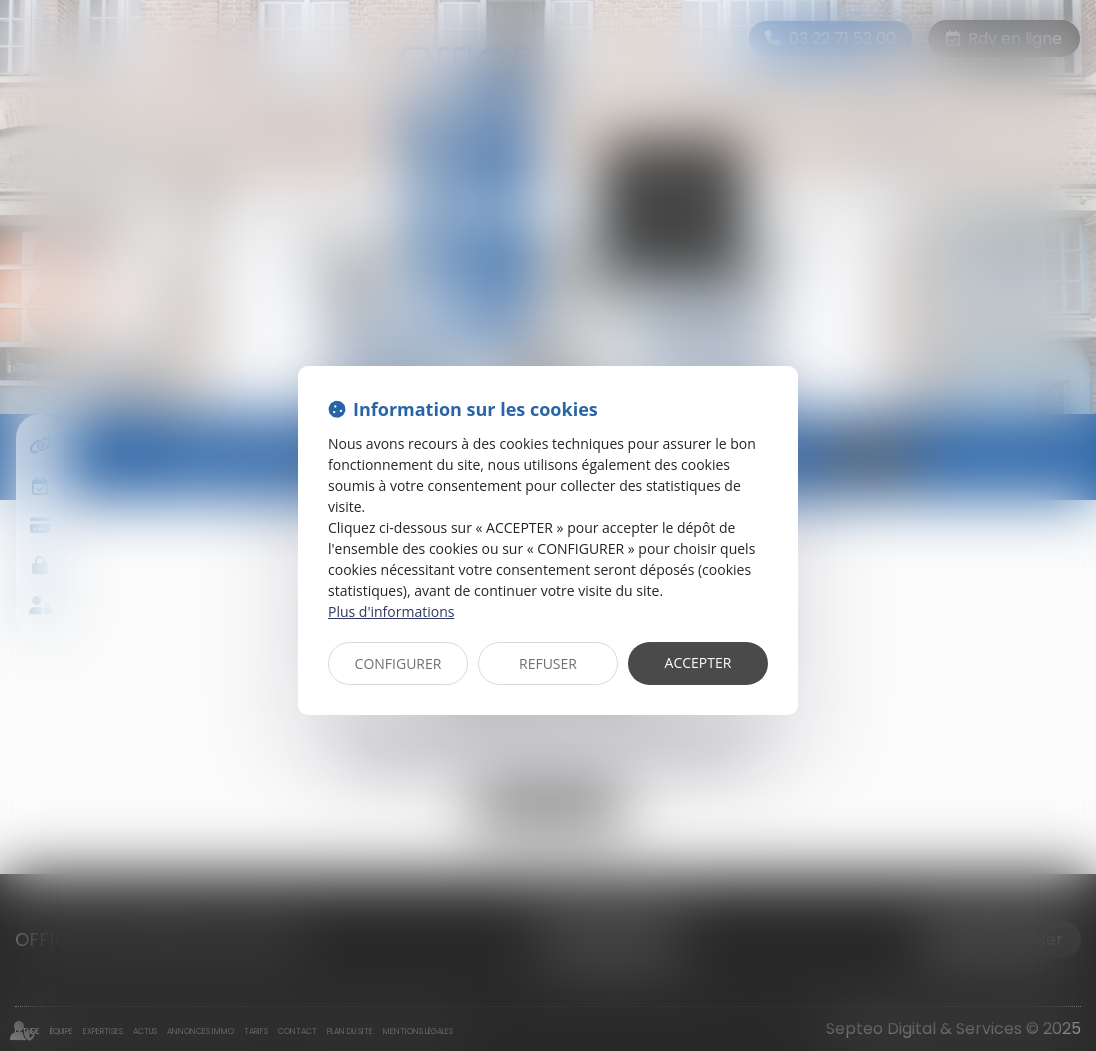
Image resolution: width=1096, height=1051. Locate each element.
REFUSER (548, 663)
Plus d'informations (391, 611)
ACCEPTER (698, 662)
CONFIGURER (398, 663)
